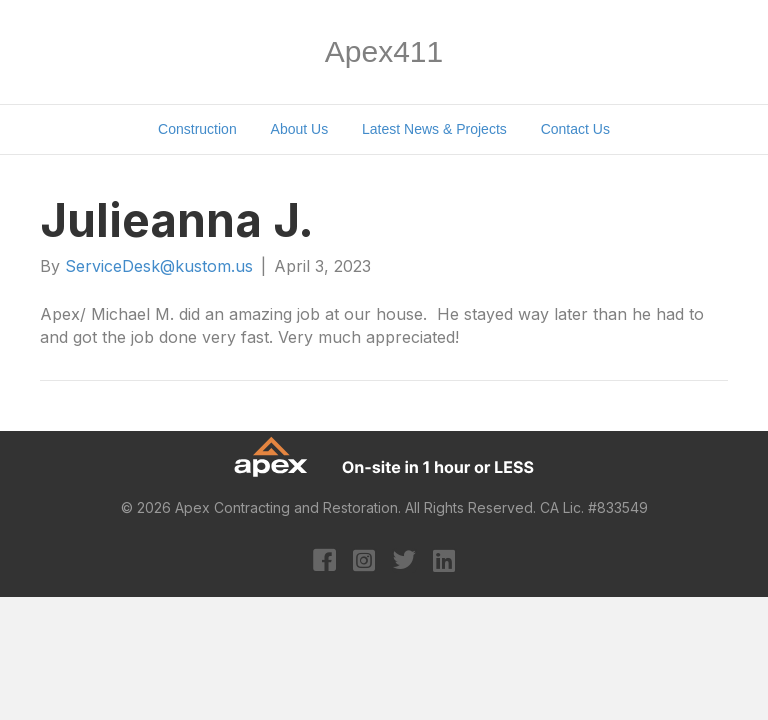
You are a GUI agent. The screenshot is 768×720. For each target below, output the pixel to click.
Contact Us (575, 129)
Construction (197, 129)
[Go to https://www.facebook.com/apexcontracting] (324, 562)
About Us (300, 129)
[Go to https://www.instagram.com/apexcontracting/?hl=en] (364, 562)
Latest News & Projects (434, 129)
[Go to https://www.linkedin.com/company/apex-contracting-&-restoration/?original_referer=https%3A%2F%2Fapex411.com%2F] (444, 562)
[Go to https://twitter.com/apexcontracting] (404, 562)
